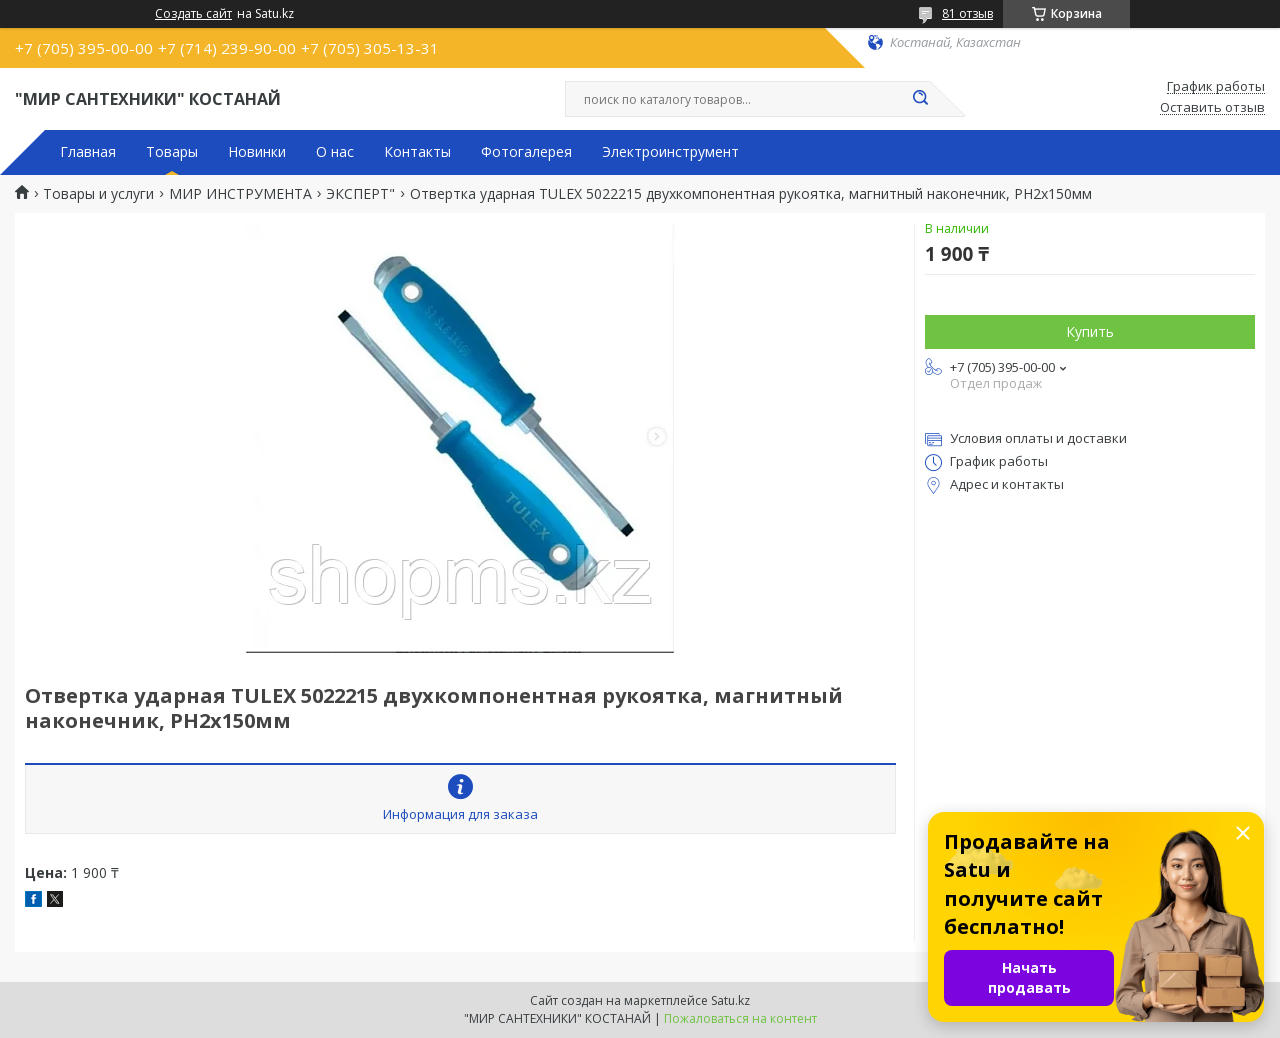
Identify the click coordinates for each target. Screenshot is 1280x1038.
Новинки (257, 152)
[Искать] (920, 99)
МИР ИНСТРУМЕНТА (240, 194)
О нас (335, 152)
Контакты (417, 152)
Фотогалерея (526, 152)
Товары (172, 152)
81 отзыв (967, 13)
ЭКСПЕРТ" (360, 194)
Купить (1090, 331)
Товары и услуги (98, 194)
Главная (88, 152)
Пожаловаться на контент (740, 1018)
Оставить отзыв (1212, 108)
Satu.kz (730, 1000)
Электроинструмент (670, 152)
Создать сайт (193, 14)
